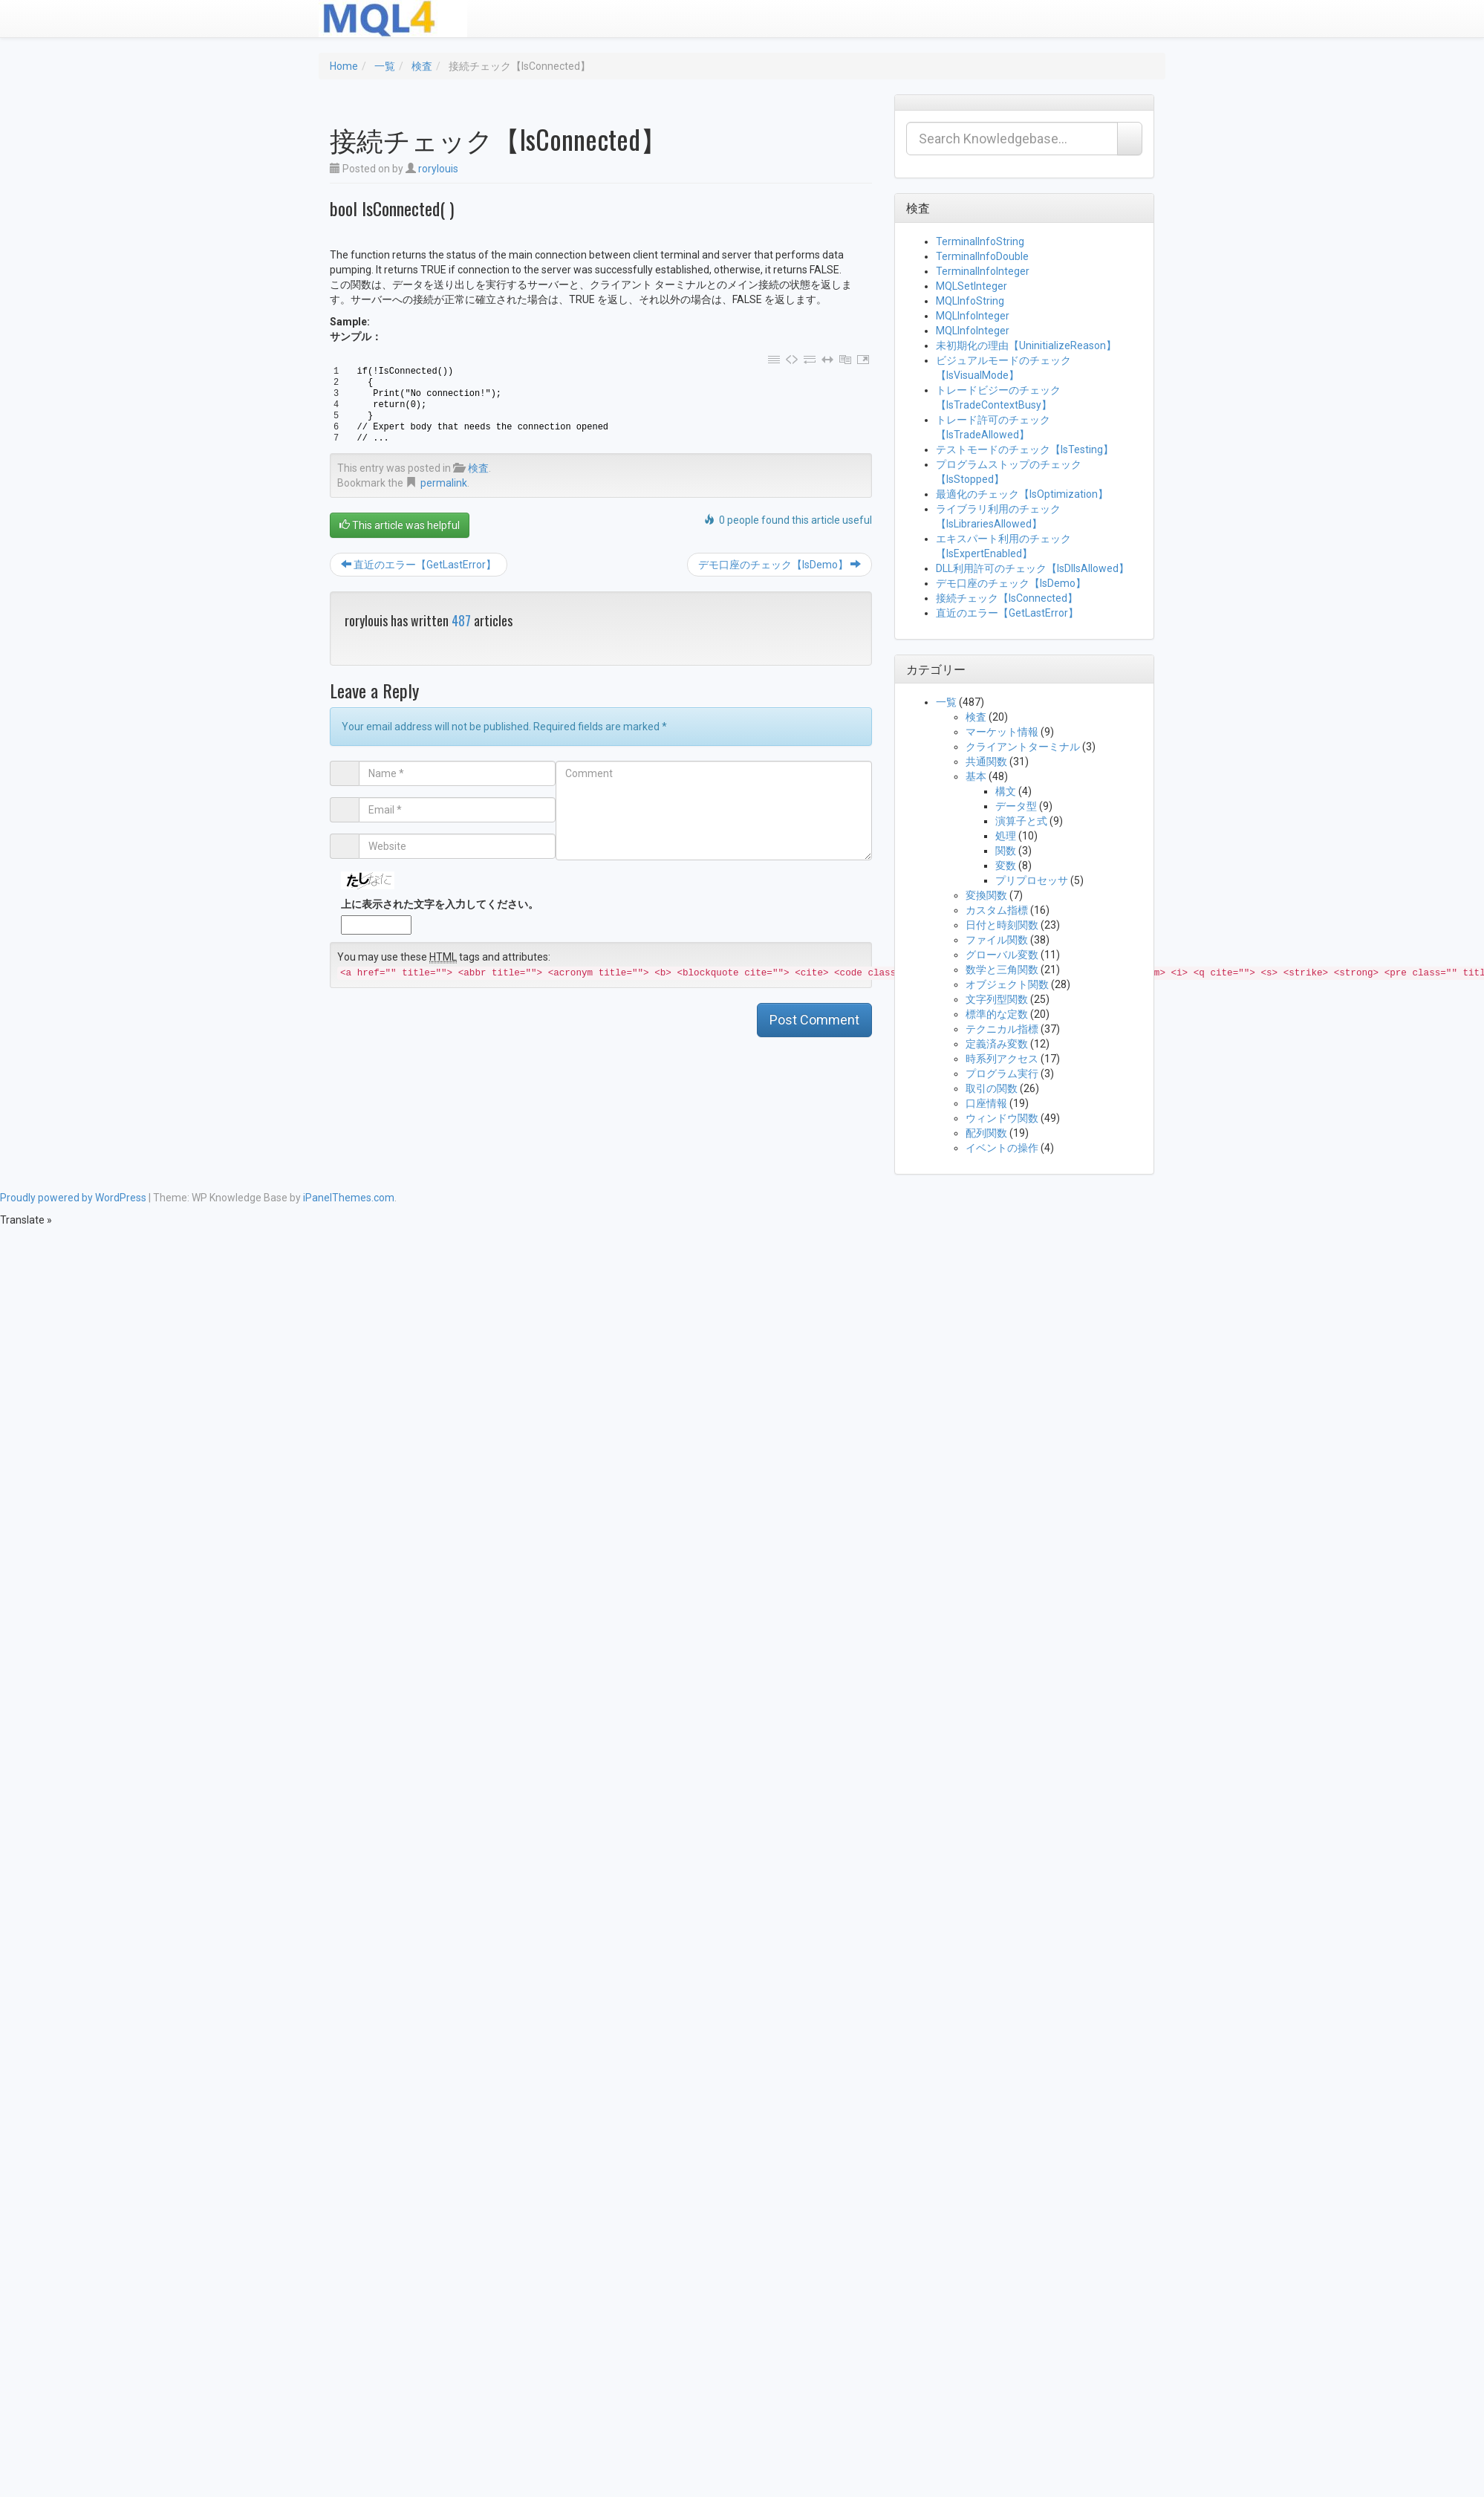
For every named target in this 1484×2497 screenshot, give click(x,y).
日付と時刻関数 (1002, 925)
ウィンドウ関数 (1002, 1118)
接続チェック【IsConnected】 (1007, 598)
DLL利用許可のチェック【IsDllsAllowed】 (1032, 568)
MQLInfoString (970, 301)
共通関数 (986, 761)
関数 (1005, 851)
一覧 (384, 66)
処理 (1005, 836)
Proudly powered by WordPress (73, 1198)
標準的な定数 (997, 1014)
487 (461, 620)
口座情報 (986, 1103)
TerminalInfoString (980, 241)
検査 (421, 66)
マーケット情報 (1002, 732)
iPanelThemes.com (348, 1198)
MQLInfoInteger (972, 316)
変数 (1005, 865)
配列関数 (986, 1133)
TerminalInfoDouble (982, 256)
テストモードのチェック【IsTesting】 (1024, 449)
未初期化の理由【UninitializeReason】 (1026, 345)
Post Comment (814, 1019)
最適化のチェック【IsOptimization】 (1022, 494)
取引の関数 (992, 1088)
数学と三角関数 (1002, 969)
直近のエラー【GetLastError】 (418, 565)
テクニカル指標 (1002, 1029)
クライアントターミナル (1023, 747)
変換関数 (986, 895)
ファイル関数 (997, 940)
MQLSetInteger (971, 286)
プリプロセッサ (1031, 880)
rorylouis (438, 169)
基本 (976, 776)
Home (344, 66)
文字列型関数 (997, 999)
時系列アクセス (1002, 1059)
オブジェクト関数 (1007, 984)
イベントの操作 (1002, 1148)
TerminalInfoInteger (982, 271)
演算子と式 (1021, 821)
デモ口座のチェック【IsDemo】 (779, 565)
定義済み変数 (997, 1044)
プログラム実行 (1002, 1073)
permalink (443, 483)
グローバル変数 (1002, 955)
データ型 (1016, 806)
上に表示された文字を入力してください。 (439, 904)
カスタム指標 (997, 910)
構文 (1005, 791)
